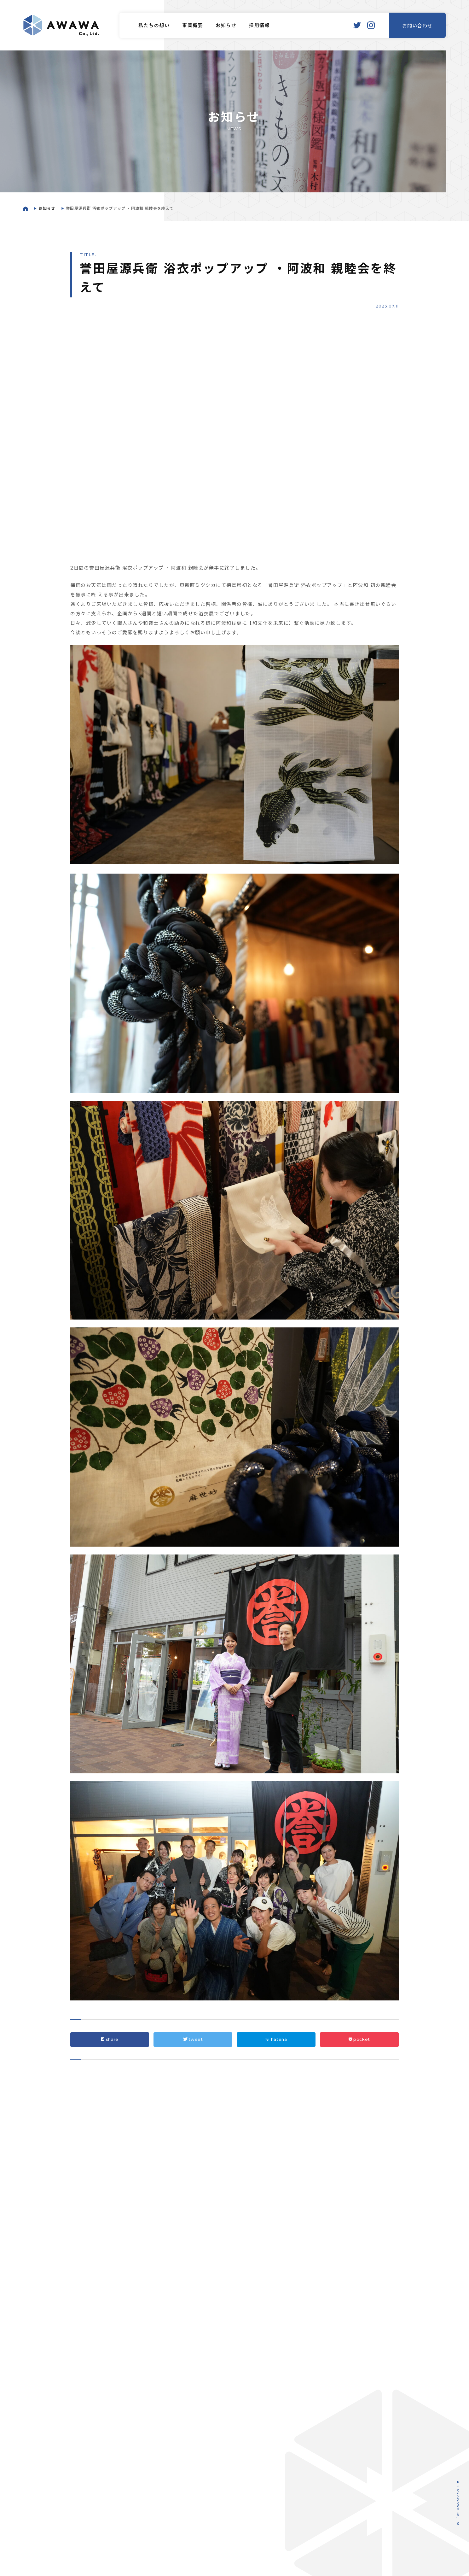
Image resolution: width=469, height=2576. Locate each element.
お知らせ (226, 26)
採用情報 (259, 26)
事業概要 (192, 26)
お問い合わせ (417, 26)
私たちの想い (154, 26)
